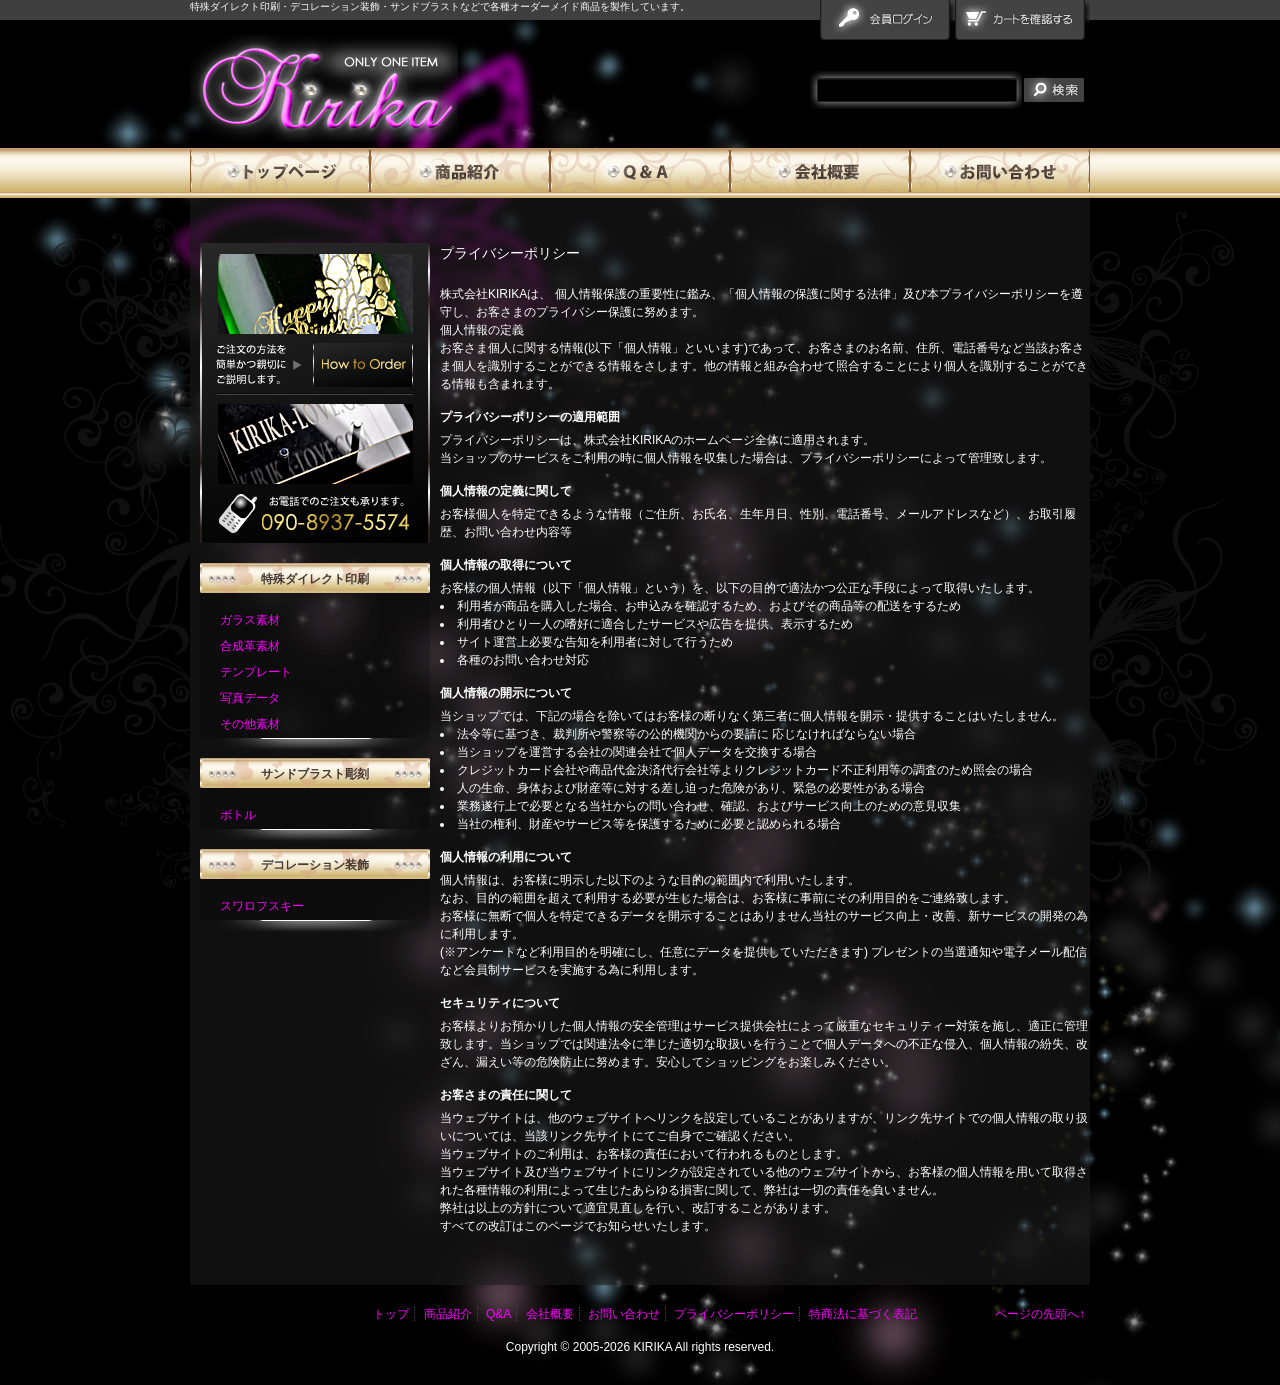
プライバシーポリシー (734, 1314)
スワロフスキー (262, 906)
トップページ (280, 173)
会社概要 (820, 173)
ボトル (238, 815)
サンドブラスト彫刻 (315, 774)
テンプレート (256, 672)
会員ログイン (887, 24)
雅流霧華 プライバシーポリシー (324, 88)
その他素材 (250, 724)
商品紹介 (460, 173)
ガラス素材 (250, 620)
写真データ (250, 698)
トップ (391, 1314)
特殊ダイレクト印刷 (315, 579)
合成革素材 (250, 646)
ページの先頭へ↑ (1040, 1314)
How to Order (363, 365)
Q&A (640, 173)
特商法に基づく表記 (863, 1314)
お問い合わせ (1000, 173)
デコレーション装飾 (315, 865)
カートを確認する (1022, 24)
